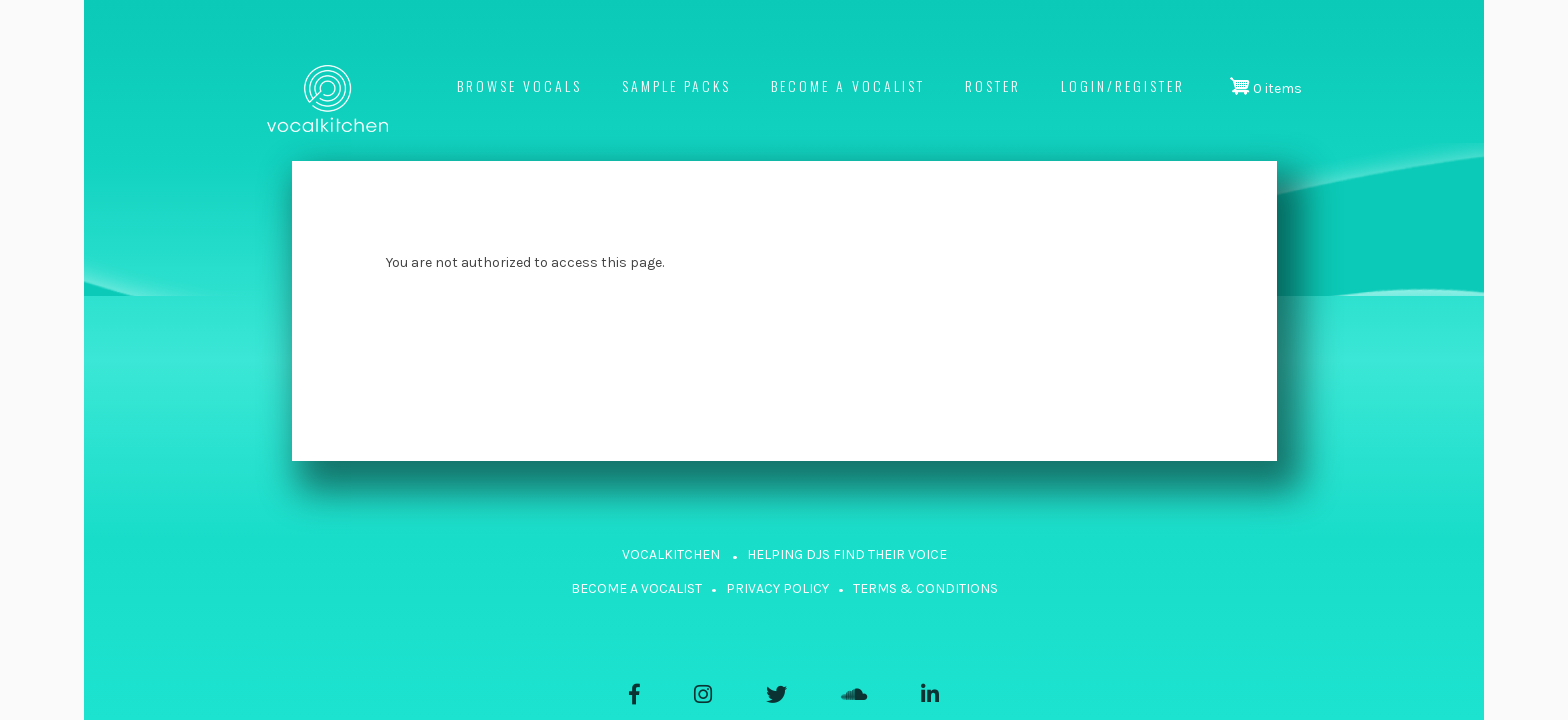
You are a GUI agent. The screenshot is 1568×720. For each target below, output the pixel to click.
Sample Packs (676, 85)
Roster (993, 85)
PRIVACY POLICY (777, 588)
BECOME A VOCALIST (636, 588)
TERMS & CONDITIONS (925, 588)
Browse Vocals (519, 85)
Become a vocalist (848, 85)
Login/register (1123, 85)
